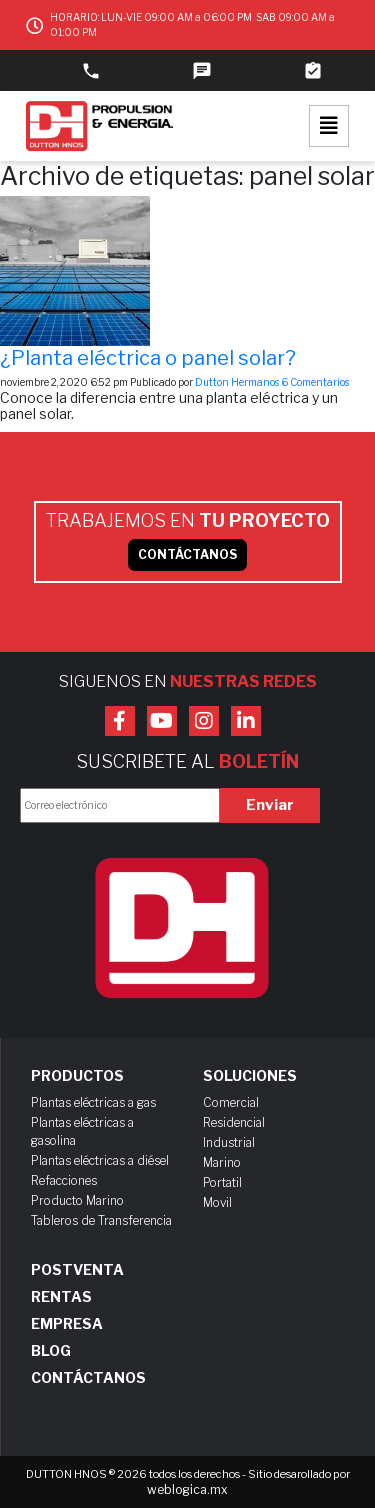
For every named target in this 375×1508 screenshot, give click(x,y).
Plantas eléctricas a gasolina (82, 1131)
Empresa (67, 1324)
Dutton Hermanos (237, 382)
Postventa (77, 1270)
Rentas (61, 1297)
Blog (51, 1351)
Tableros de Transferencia (101, 1220)
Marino (222, 1162)
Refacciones (64, 1180)
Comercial (231, 1102)
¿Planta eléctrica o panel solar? (148, 358)
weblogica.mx (187, 1489)
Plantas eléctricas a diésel (100, 1160)
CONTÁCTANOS (187, 554)
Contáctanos (88, 1378)
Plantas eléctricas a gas (93, 1102)
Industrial (229, 1142)
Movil (217, 1202)
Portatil (222, 1182)
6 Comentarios (315, 382)
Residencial (234, 1122)
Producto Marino (77, 1200)
